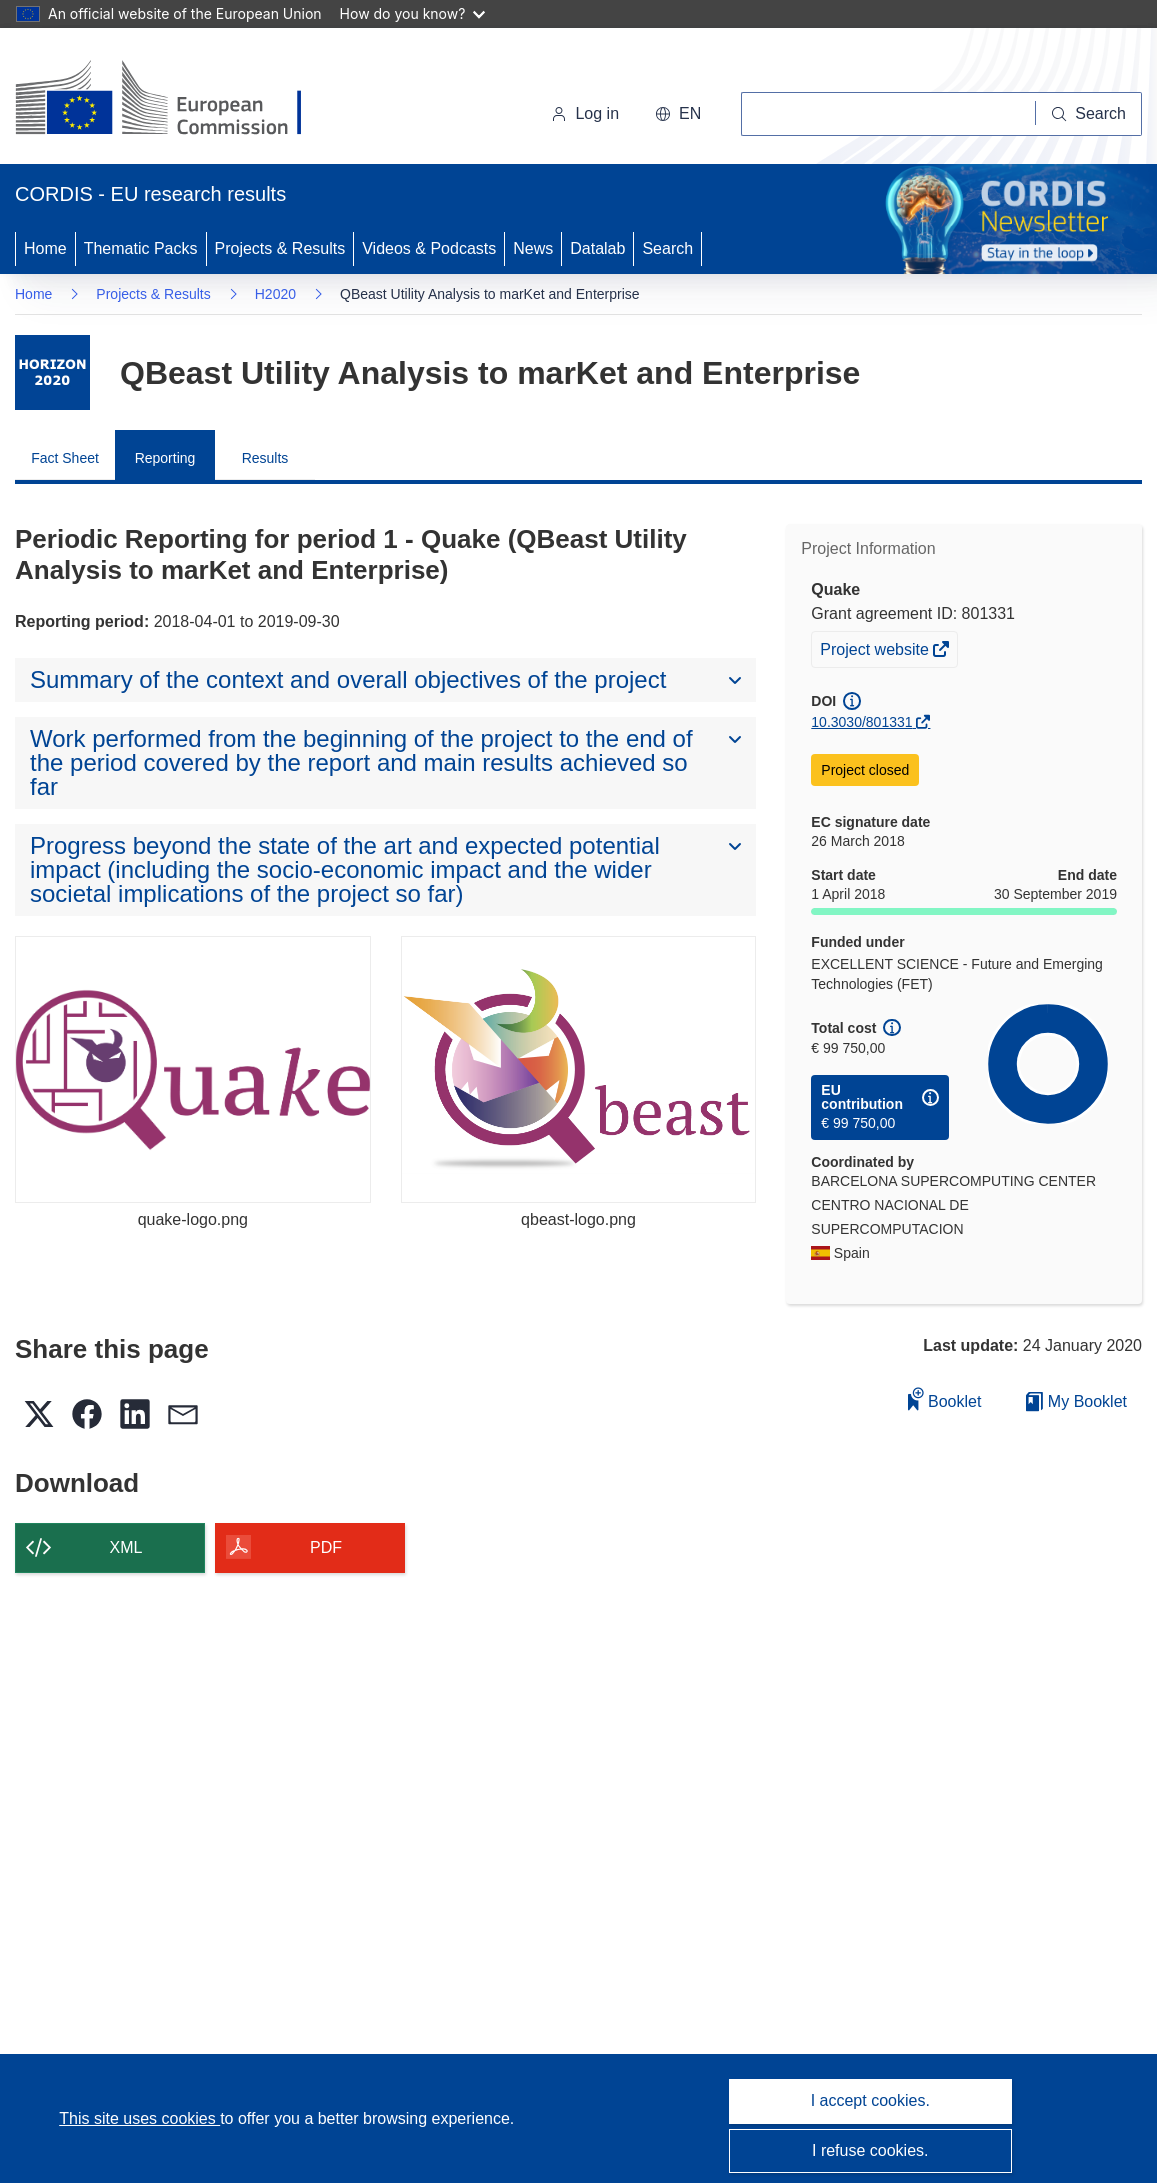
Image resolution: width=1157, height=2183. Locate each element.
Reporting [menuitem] (165, 458)
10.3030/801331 (861, 722)
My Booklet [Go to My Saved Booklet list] (1076, 1401)
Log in (585, 113)
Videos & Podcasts (429, 248)
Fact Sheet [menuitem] (65, 458)
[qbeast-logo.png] (579, 1069)
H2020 (275, 294)
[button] (678, 114)
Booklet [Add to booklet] (945, 1398)
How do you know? (413, 13)
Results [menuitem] (265, 458)
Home (45, 248)
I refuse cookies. (870, 2150)
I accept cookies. (870, 2100)
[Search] (1089, 114)
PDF (326, 1547)
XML (126, 1547)
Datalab (597, 248)
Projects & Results (280, 248)
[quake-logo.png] (193, 1069)
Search (667, 248)
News (533, 248)
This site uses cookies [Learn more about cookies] (139, 2118)
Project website (876, 652)
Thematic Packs (141, 248)
